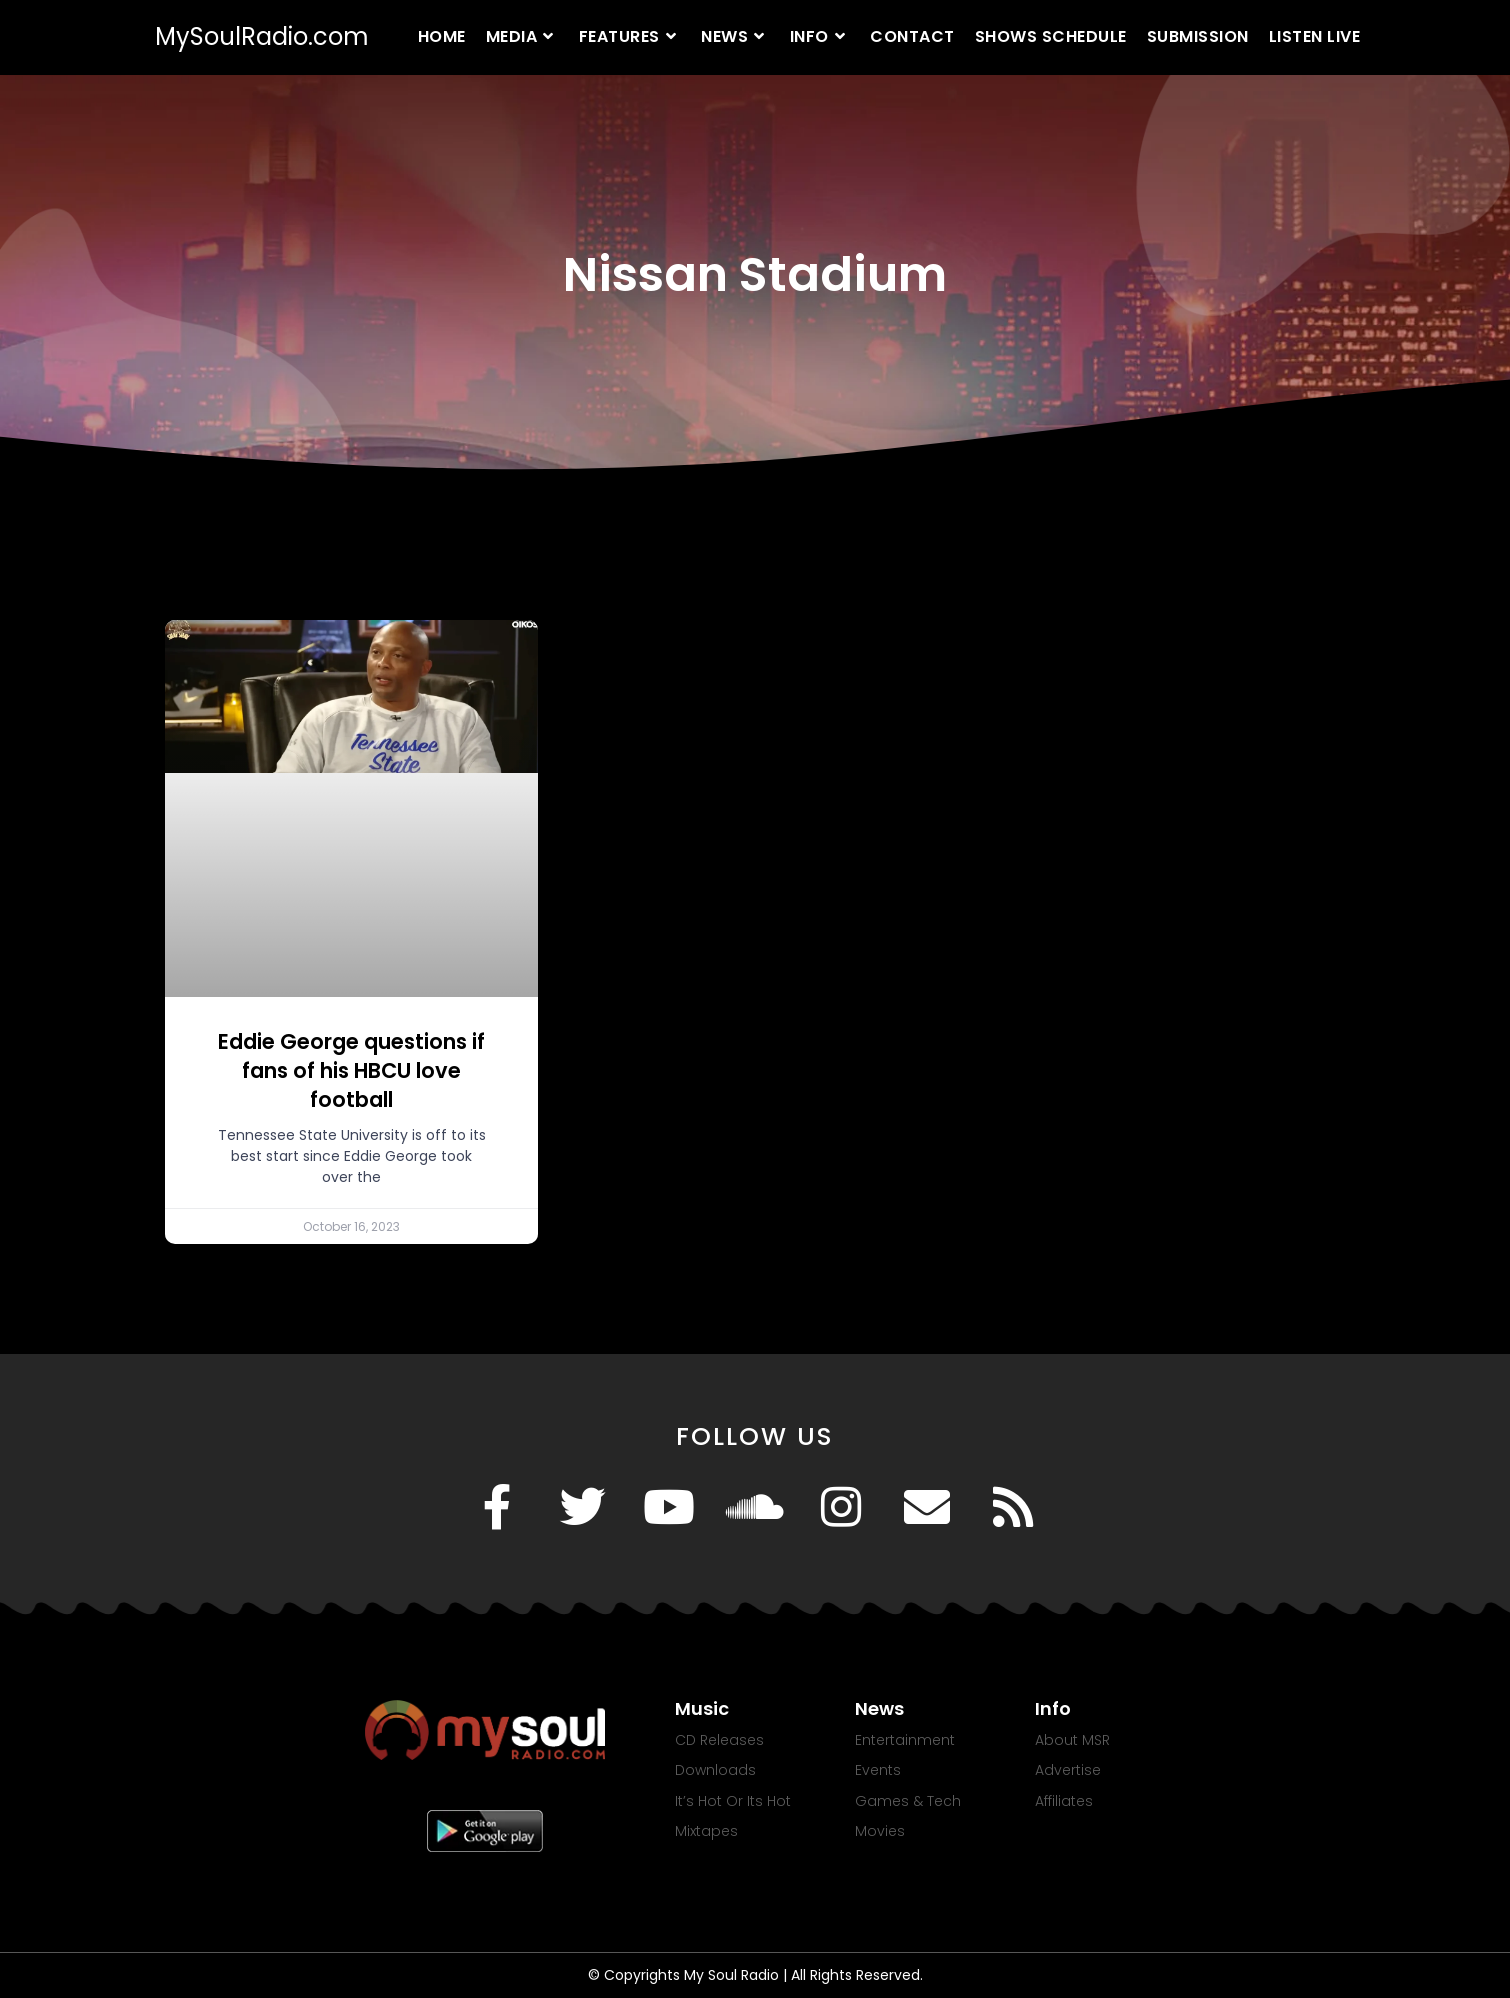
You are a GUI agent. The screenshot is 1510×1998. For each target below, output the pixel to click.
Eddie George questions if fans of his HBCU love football (351, 1071)
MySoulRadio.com (262, 36)
